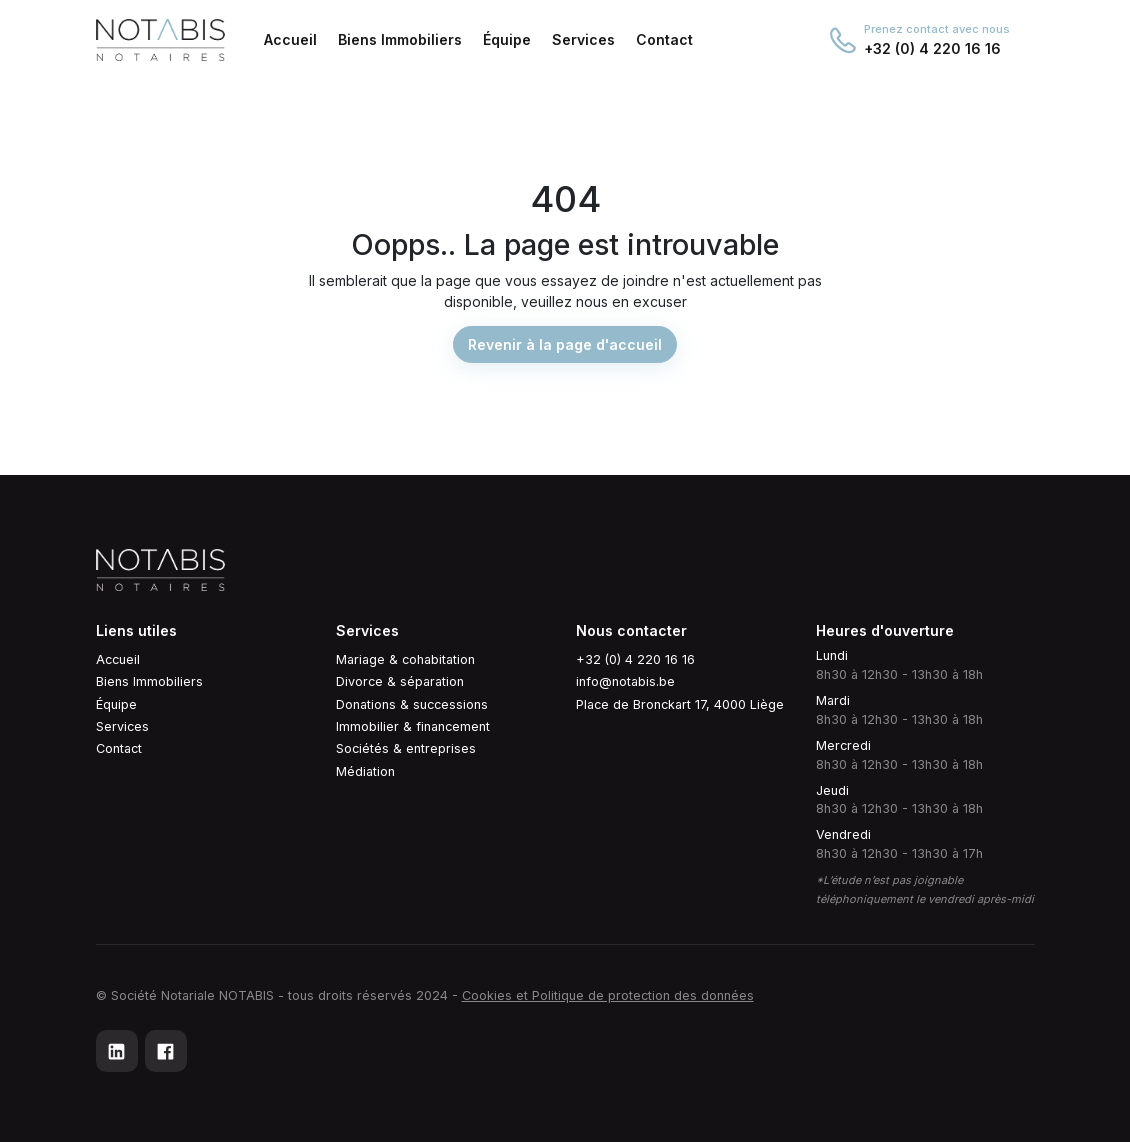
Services (122, 726)
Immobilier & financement (413, 726)
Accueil (118, 659)
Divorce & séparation (400, 681)
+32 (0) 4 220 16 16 (635, 659)
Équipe (116, 704)
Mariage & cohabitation (405, 659)
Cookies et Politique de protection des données (608, 995)
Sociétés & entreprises (406, 748)
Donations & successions (412, 704)
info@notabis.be (625, 681)
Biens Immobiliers (149, 681)
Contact (119, 748)
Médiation (365, 771)
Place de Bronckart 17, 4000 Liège (680, 704)
